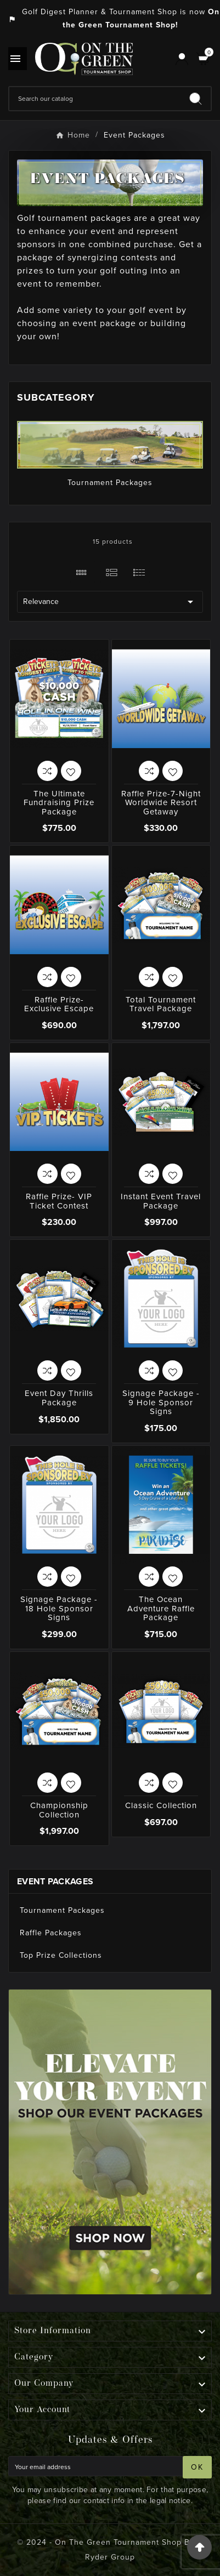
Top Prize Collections (61, 1955)
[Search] (94, 98)
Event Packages (55, 1881)
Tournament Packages (110, 482)
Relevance (110, 601)
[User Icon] (182, 59)
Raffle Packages (51, 1933)
